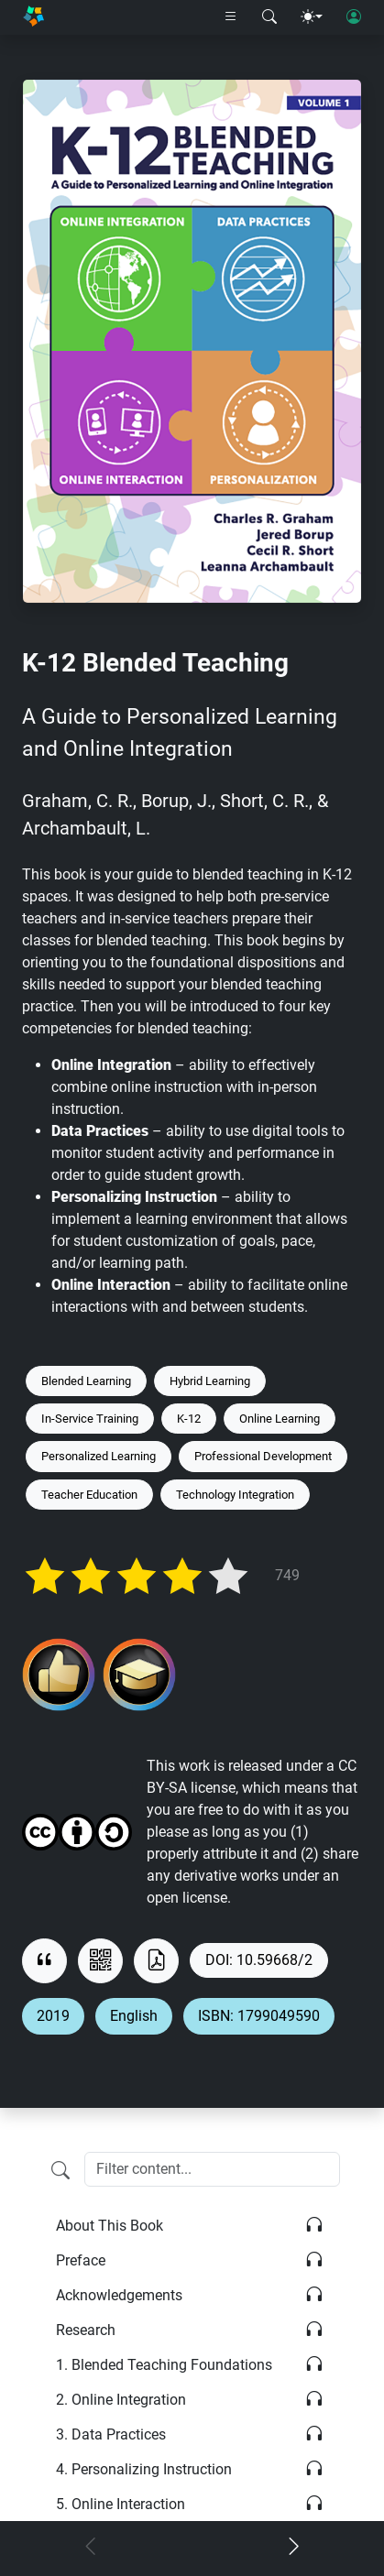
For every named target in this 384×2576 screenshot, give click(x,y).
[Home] (33, 18)
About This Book (109, 2225)
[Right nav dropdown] (231, 17)
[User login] (354, 17)
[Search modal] (269, 17)
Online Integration (121, 2399)
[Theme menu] (312, 17)
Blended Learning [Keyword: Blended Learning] (86, 1381)
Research (85, 2330)
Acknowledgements (119, 2295)
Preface (80, 2260)
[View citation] (44, 1960)
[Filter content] (60, 2171)
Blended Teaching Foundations (164, 2365)
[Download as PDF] (156, 1960)
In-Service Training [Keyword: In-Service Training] (89, 1418)
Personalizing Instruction (144, 2469)
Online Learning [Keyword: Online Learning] (279, 1418)
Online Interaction (120, 2504)
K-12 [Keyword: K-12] (189, 1418)
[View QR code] (100, 1960)
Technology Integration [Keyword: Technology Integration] (235, 1494)
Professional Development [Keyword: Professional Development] (263, 1456)
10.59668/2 (274, 1960)
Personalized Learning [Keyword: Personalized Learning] (98, 1456)
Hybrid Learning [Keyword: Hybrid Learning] (210, 1381)
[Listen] (314, 2226)
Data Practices (111, 2434)
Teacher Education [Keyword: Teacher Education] (89, 1494)
